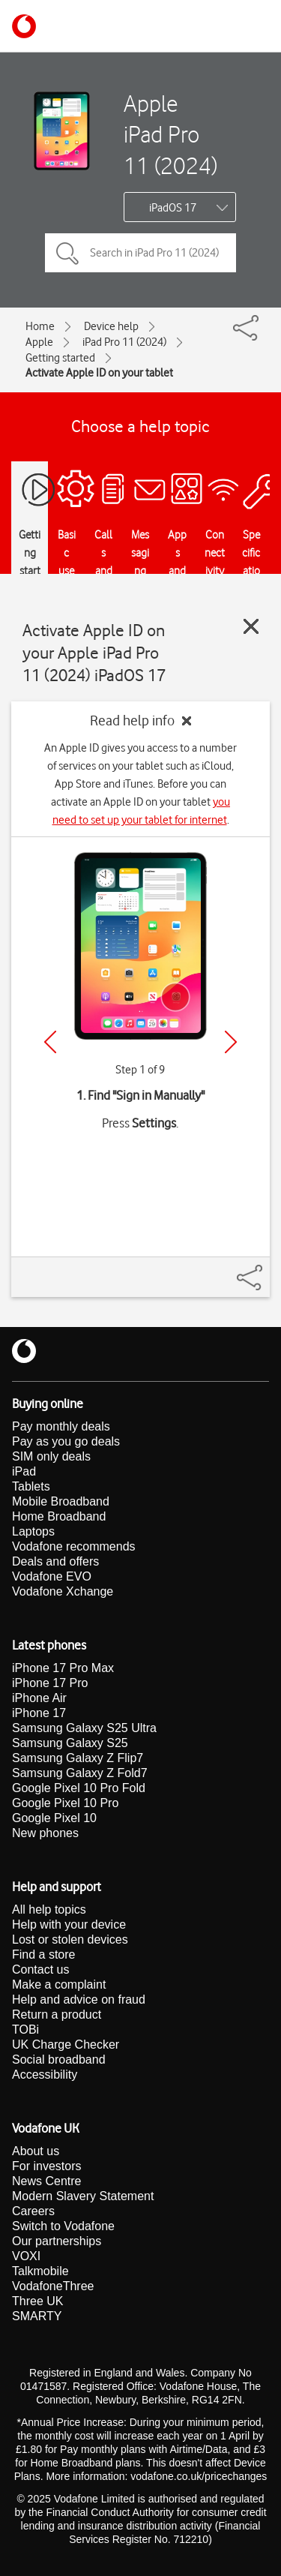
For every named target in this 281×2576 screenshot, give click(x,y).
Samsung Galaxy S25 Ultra (84, 1728)
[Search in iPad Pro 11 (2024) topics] (140, 252)
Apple (39, 342)
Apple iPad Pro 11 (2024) (170, 134)
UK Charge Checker (65, 2044)
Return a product (56, 2014)
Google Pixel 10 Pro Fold (78, 1788)
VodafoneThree (53, 2286)
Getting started (60, 358)
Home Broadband (59, 1516)
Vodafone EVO (51, 1576)
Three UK (37, 2301)
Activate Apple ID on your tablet (99, 373)
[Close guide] (251, 626)
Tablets (31, 1486)
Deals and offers (55, 1561)
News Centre (46, 2181)
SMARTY (36, 2316)
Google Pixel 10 (54, 1818)
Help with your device (69, 1924)
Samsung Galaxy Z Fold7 (80, 1773)
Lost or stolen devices (70, 1939)
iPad (24, 1471)
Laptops (33, 1531)
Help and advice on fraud (78, 1999)
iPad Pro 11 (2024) (124, 342)
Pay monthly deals (61, 1426)
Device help (111, 326)
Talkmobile (40, 2271)
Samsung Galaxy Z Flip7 (77, 1758)
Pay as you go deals (66, 1441)
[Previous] (50, 1042)
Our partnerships (56, 2241)
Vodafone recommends (74, 1546)
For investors (46, 2166)
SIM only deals (51, 1456)
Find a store (43, 1954)
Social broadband (59, 2059)
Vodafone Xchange (62, 1591)
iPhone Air (39, 1698)
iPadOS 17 (172, 208)
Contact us (40, 1969)
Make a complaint (59, 1984)
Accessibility (44, 2074)
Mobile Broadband (60, 1501)
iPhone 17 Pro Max (63, 1668)
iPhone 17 (39, 1713)
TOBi (25, 2029)
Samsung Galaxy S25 (70, 1743)
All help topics (49, 1909)
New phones (45, 1833)
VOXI (26, 2256)
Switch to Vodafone (63, 2226)
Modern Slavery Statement (83, 2196)
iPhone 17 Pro (50, 1683)
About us (35, 2151)
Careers (33, 2211)
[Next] (231, 1042)
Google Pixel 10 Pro (65, 1803)
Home (40, 326)
